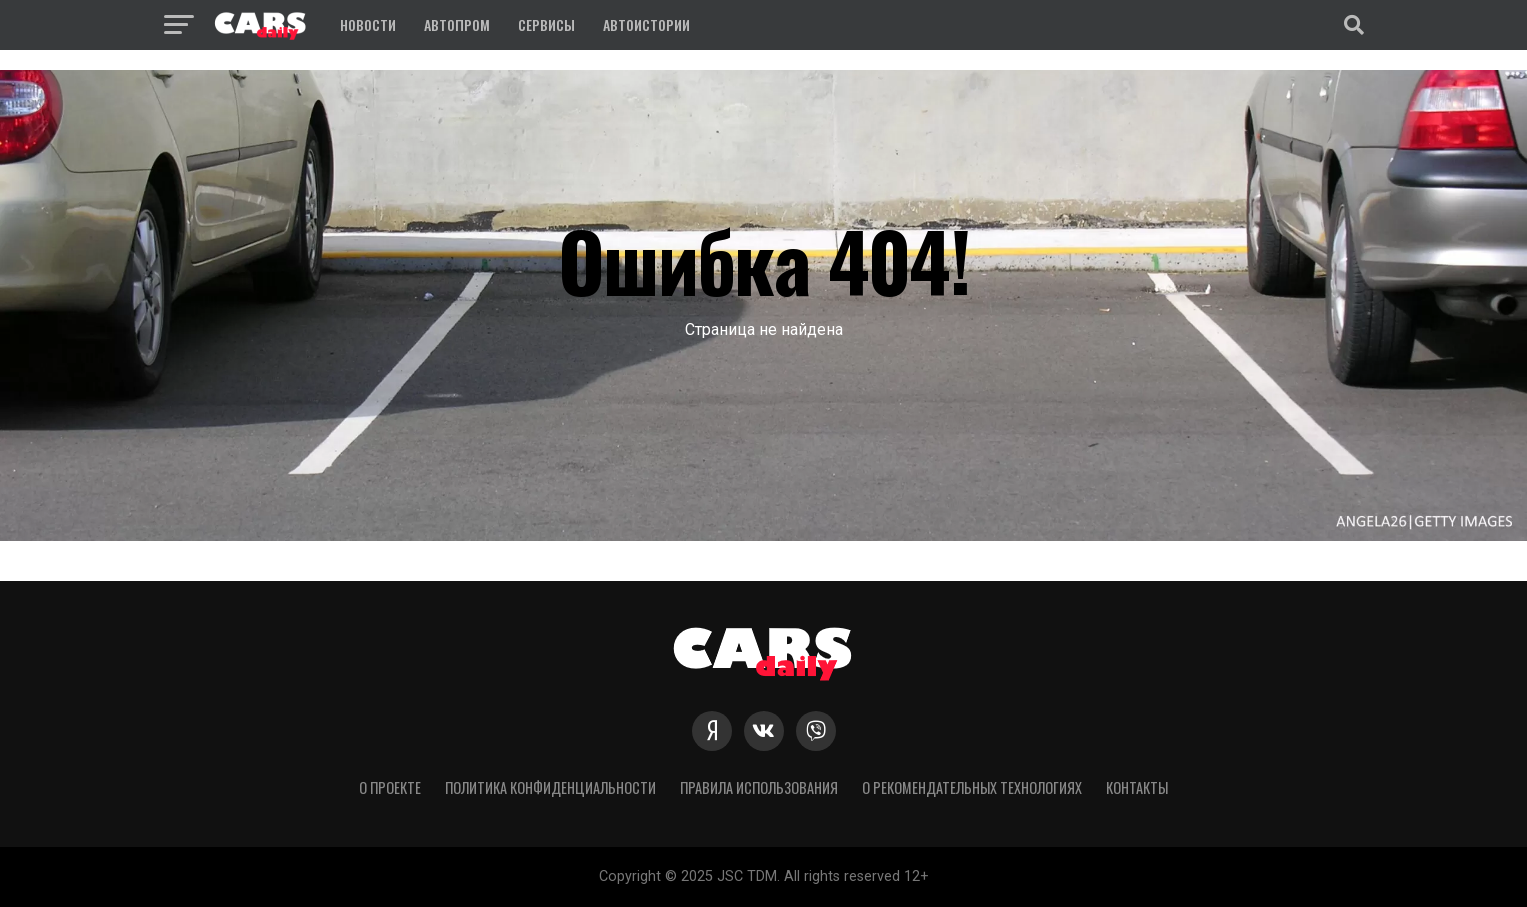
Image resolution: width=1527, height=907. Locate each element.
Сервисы (546, 24)
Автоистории (646, 24)
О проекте (390, 787)
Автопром (457, 24)
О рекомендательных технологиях (972, 787)
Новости (368, 24)
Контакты (1137, 787)
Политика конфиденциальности (550, 787)
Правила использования (759, 787)
